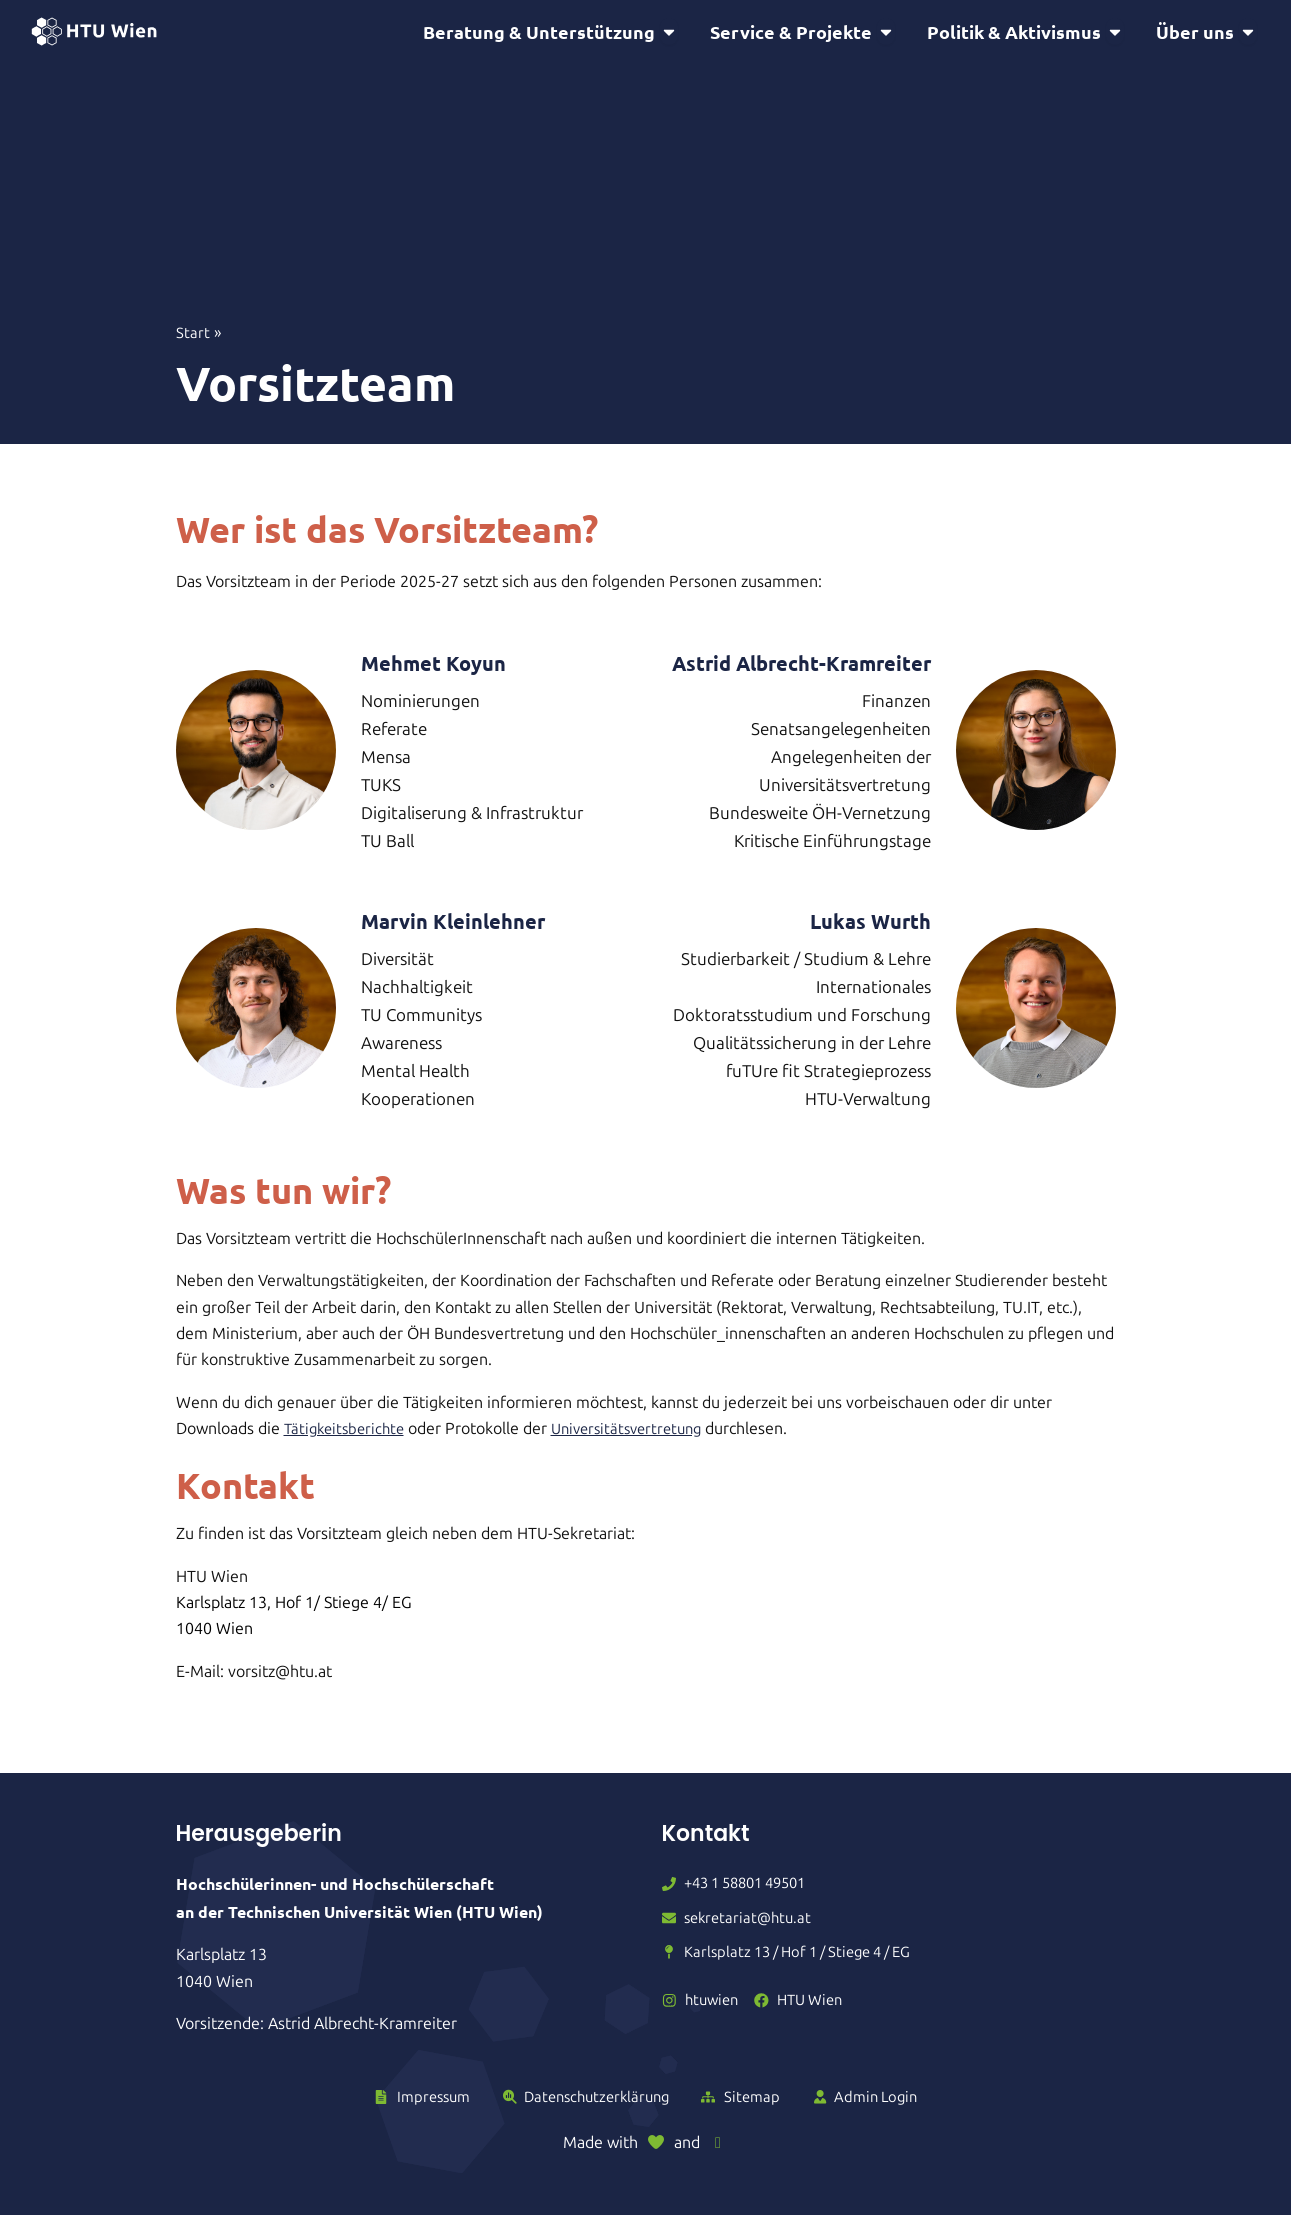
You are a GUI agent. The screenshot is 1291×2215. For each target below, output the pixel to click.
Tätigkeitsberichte (348, 1431)
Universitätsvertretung (640, 1431)
